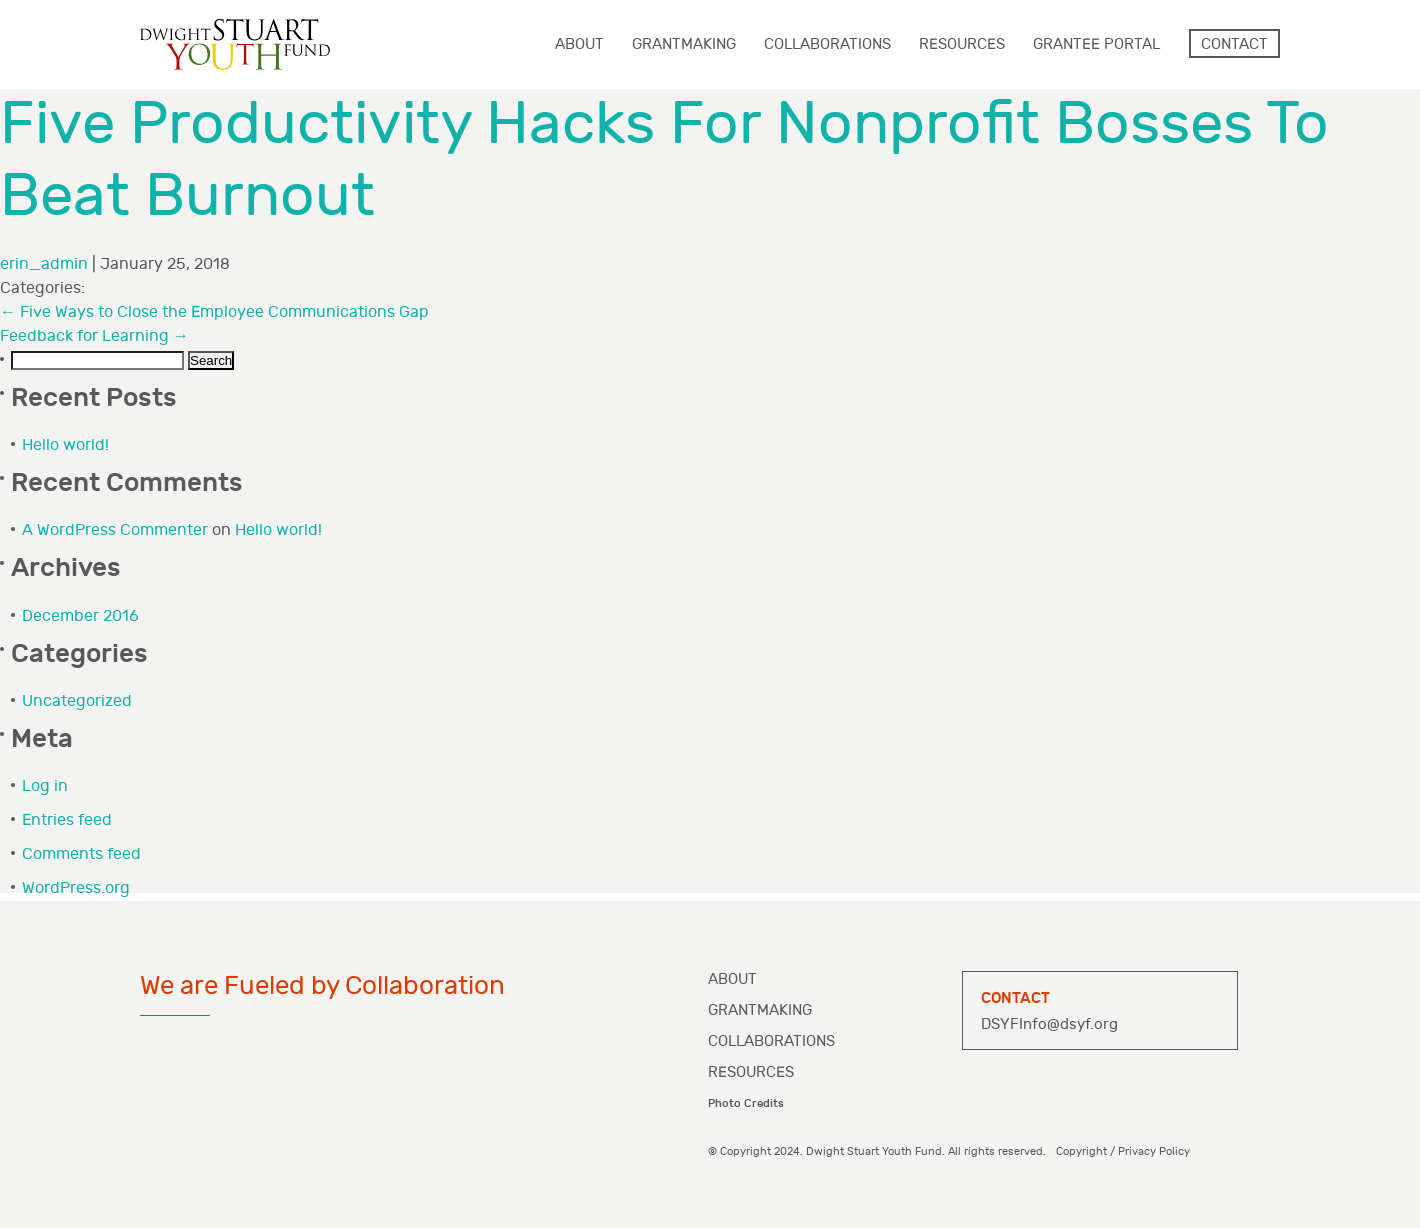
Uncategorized (77, 701)
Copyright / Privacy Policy (1123, 1151)
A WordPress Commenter (115, 530)
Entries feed (67, 820)
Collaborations (771, 1041)
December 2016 (80, 616)
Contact (1234, 44)
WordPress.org (76, 888)
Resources (751, 1072)
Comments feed (81, 854)
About (732, 979)
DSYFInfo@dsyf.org (1049, 1024)
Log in (45, 786)
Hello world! (65, 445)
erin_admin (44, 264)
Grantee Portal (1096, 44)
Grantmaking (760, 1010)
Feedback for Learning (94, 336)
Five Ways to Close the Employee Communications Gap (214, 312)
